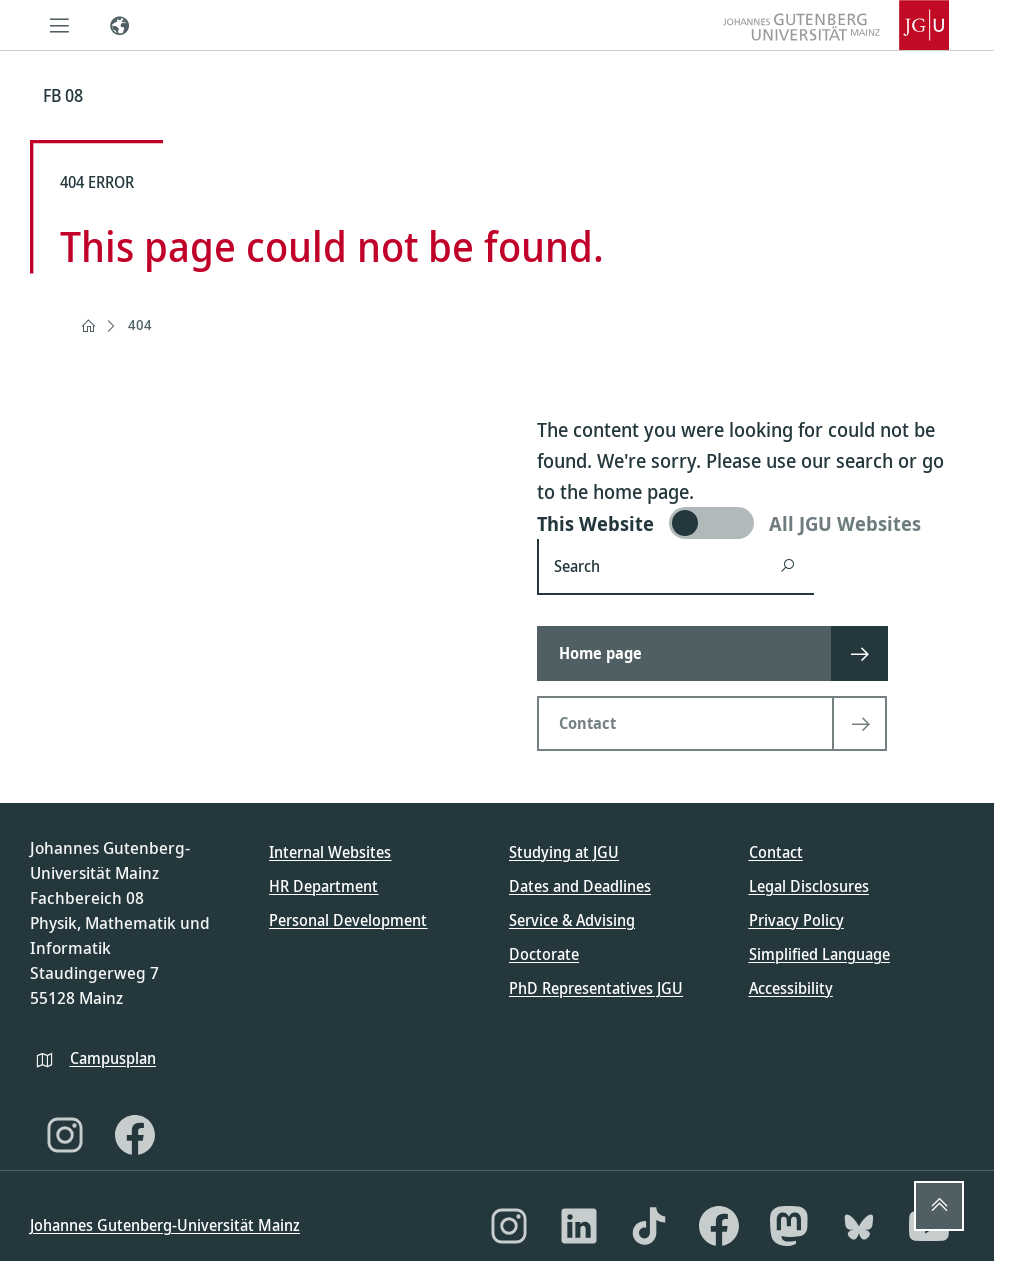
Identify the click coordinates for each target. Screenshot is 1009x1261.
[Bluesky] (859, 1226)
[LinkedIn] (579, 1226)
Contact (776, 852)
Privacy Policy (796, 920)
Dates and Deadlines (580, 886)
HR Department (323, 886)
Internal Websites (330, 852)
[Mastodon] (789, 1226)
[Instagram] (65, 1135)
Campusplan (113, 1058)
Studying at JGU (564, 852)
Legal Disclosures (809, 886)
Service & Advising (572, 920)
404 (140, 324)
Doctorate (544, 954)
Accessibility (791, 988)
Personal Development (348, 920)
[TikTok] (649, 1226)
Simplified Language (819, 954)
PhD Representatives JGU (596, 988)
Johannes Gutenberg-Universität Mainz (165, 1225)
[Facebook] (135, 1135)
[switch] (750, 523)
